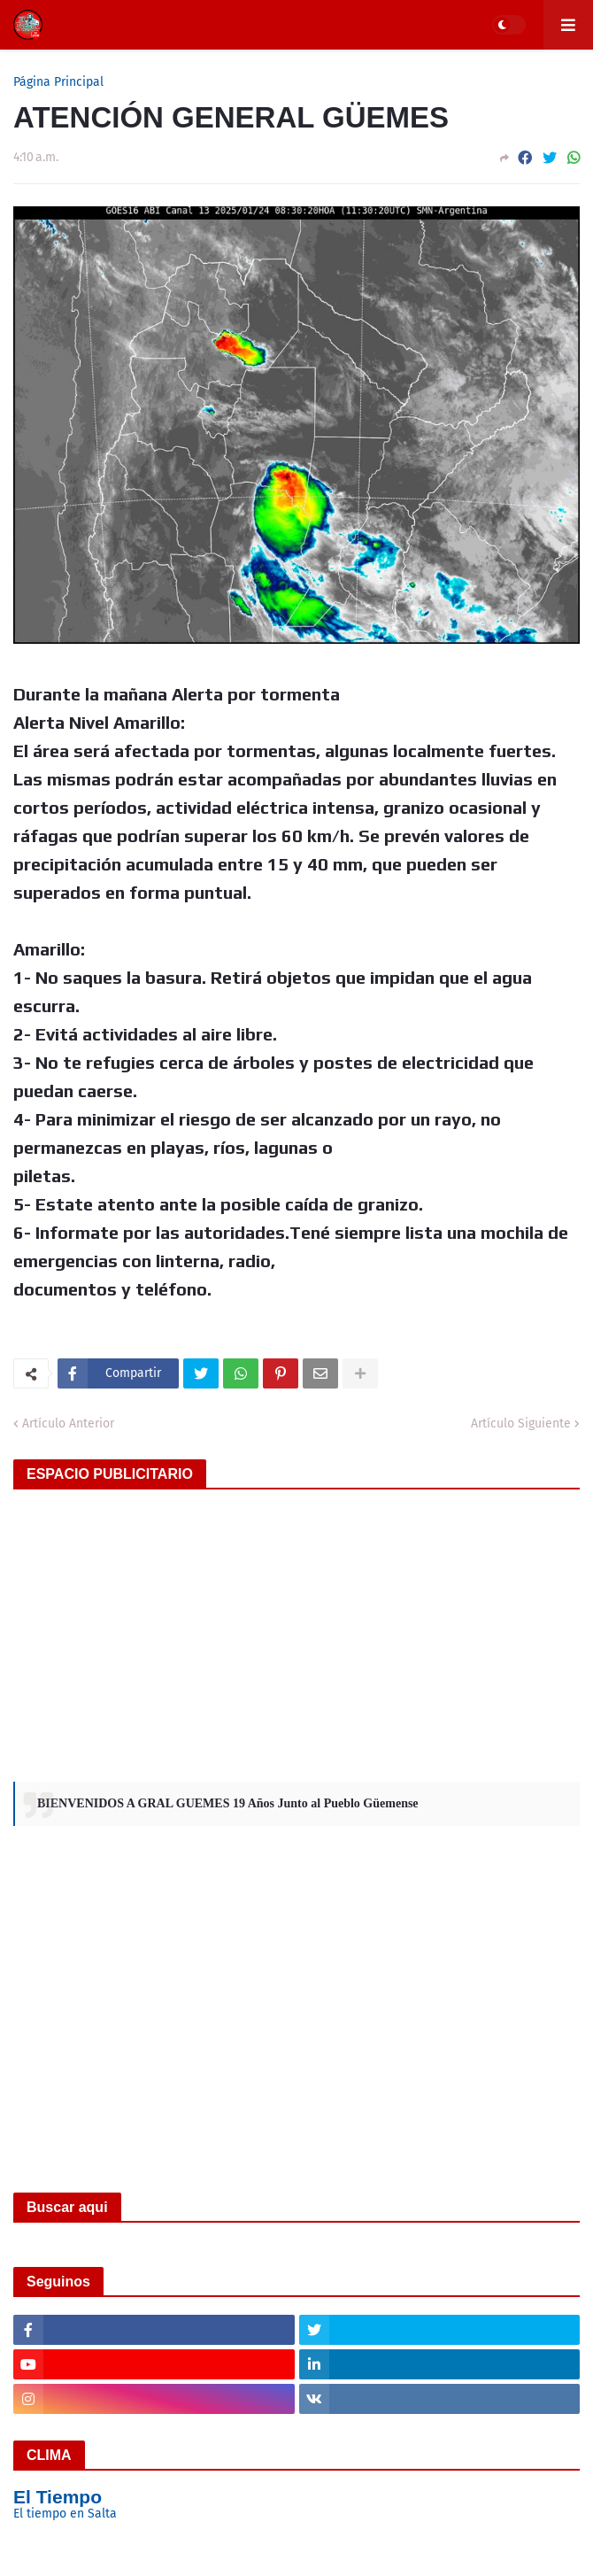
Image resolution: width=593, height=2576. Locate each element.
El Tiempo (57, 2497)
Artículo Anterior (68, 1423)
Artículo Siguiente (521, 1423)
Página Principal (58, 82)
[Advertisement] (296, 1631)
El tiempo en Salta (65, 2513)
